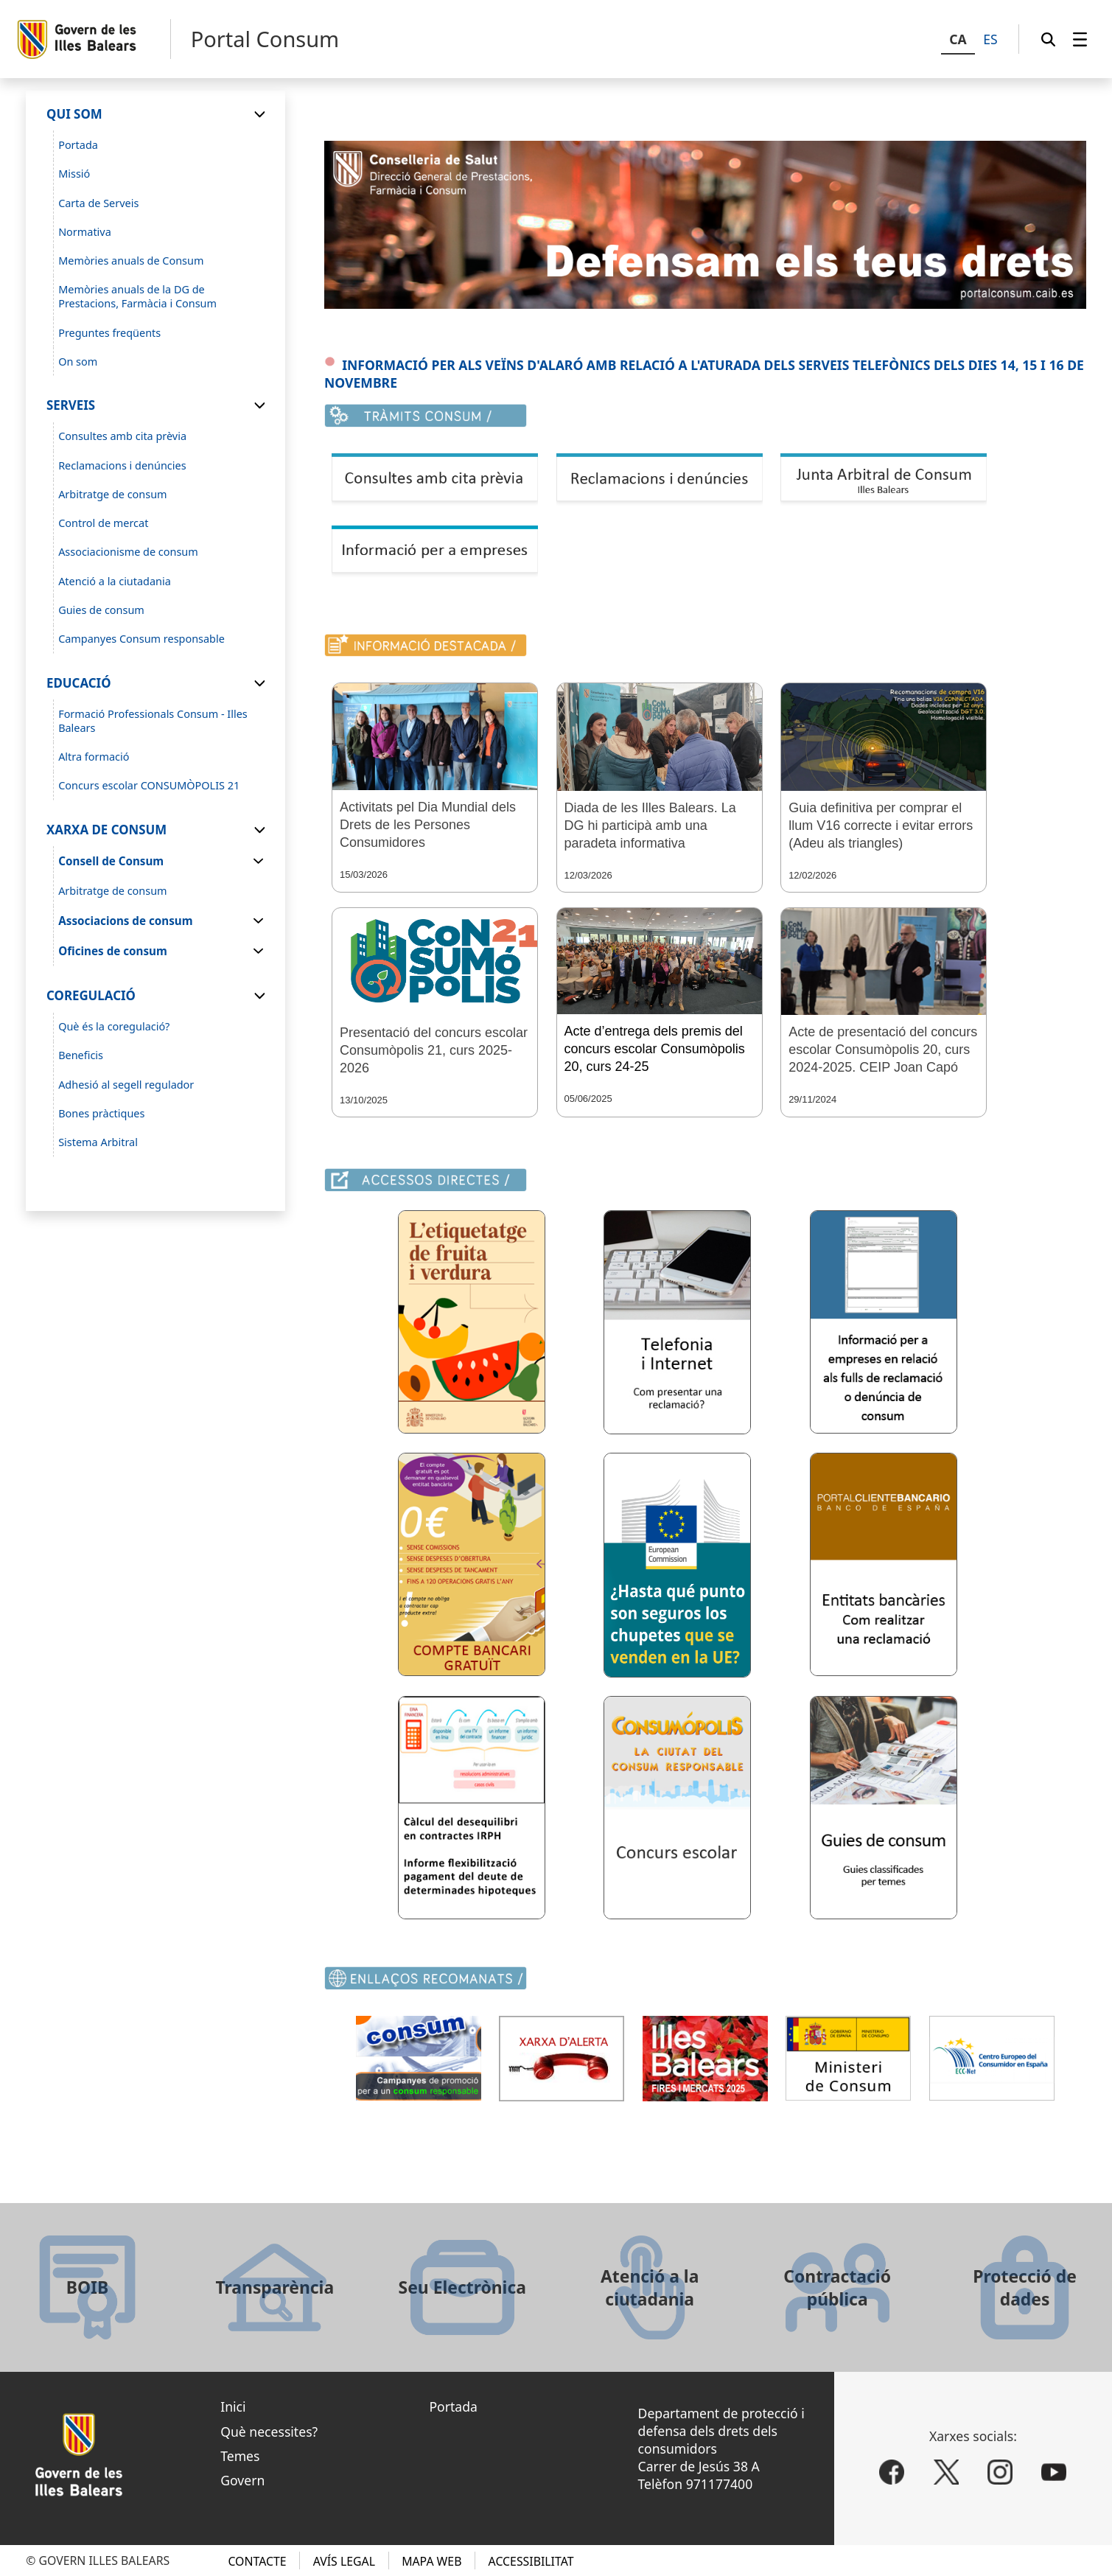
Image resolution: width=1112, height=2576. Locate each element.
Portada (453, 2406)
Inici (232, 2406)
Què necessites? (269, 2431)
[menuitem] (1080, 39)
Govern (242, 2480)
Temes (239, 2456)
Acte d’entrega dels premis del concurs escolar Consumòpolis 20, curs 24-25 (654, 1049)
